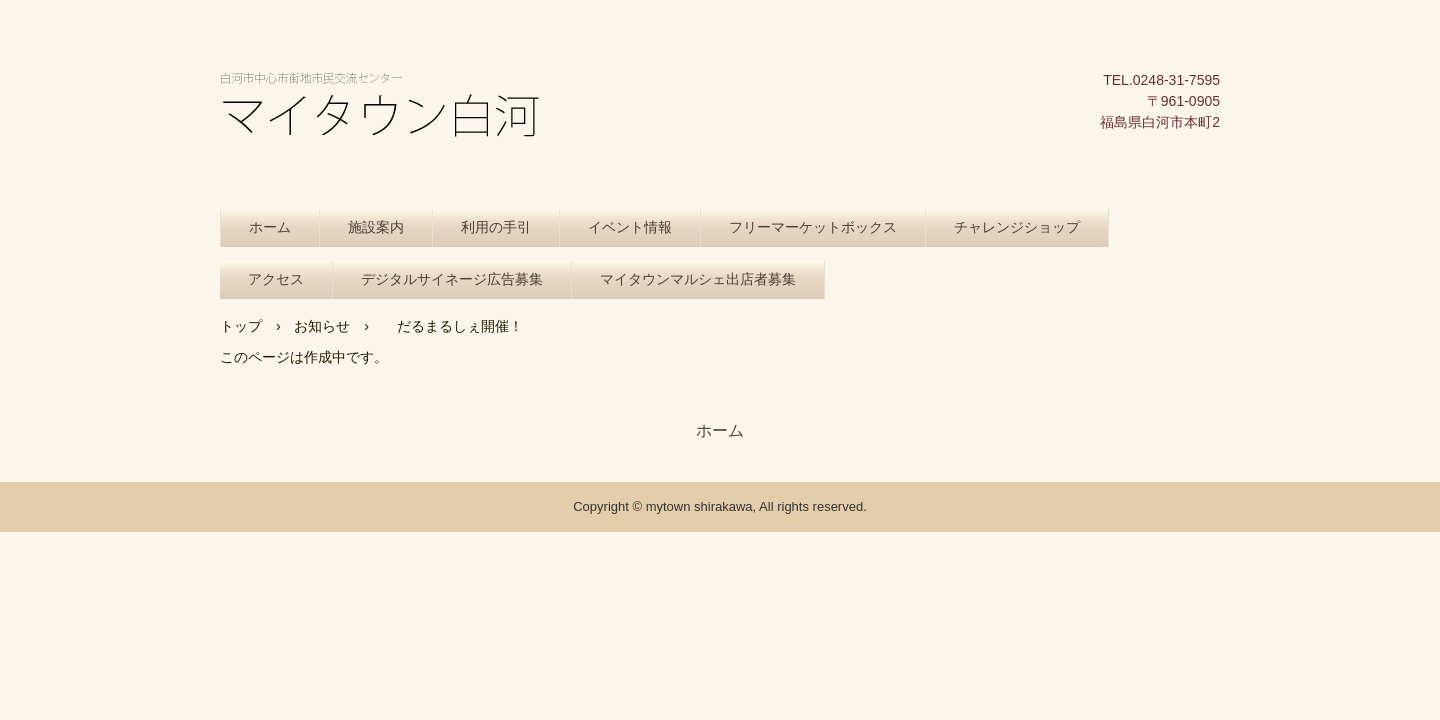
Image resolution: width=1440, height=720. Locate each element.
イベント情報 (630, 227)
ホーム (270, 227)
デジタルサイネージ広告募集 (452, 279)
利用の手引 (496, 227)
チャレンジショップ (1017, 227)
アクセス (276, 279)
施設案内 (376, 227)
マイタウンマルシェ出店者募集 (698, 279)
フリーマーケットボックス (813, 227)
